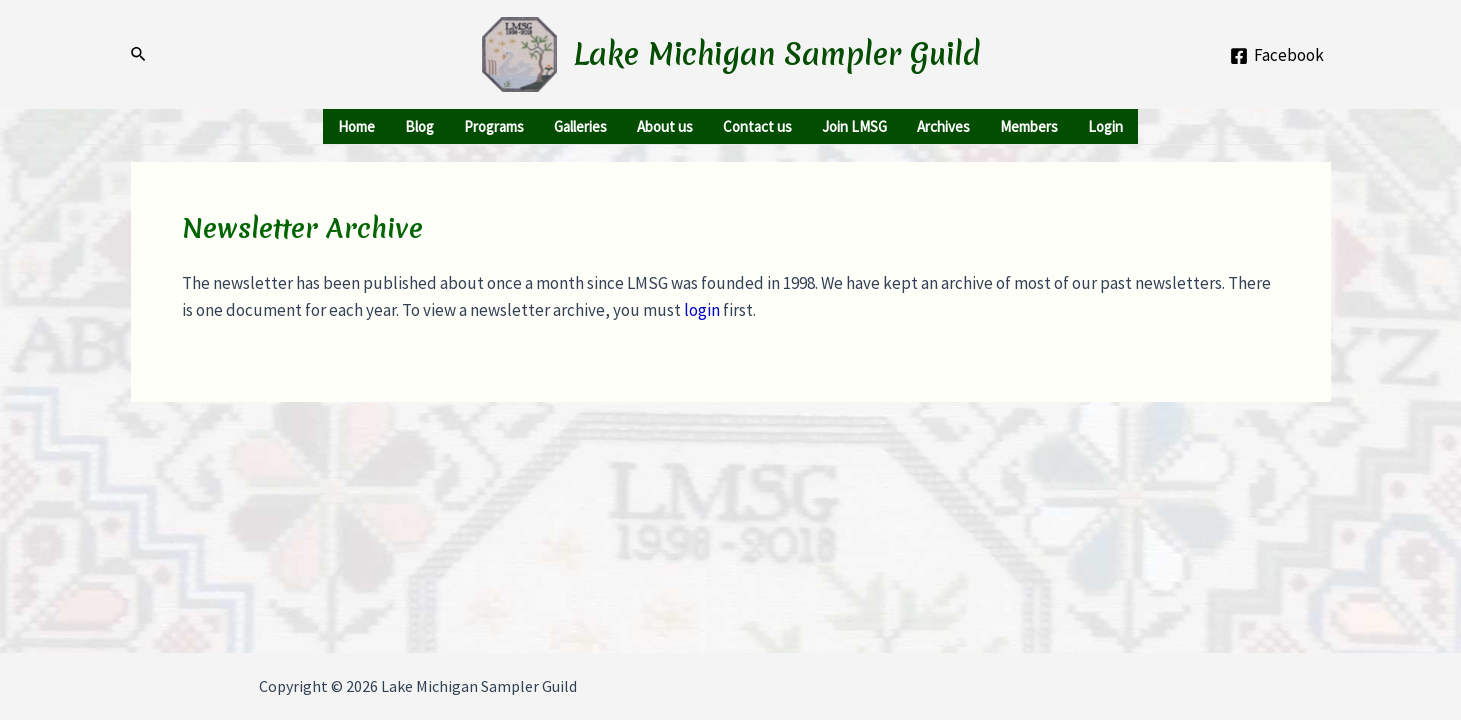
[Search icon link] (139, 54)
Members (1029, 126)
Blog (419, 126)
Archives (943, 126)
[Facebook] (1277, 56)
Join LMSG (854, 126)
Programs (494, 126)
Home (356, 126)
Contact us (757, 126)
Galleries (580, 126)
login (702, 310)
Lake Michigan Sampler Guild (777, 54)
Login (1105, 126)
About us (665, 126)
